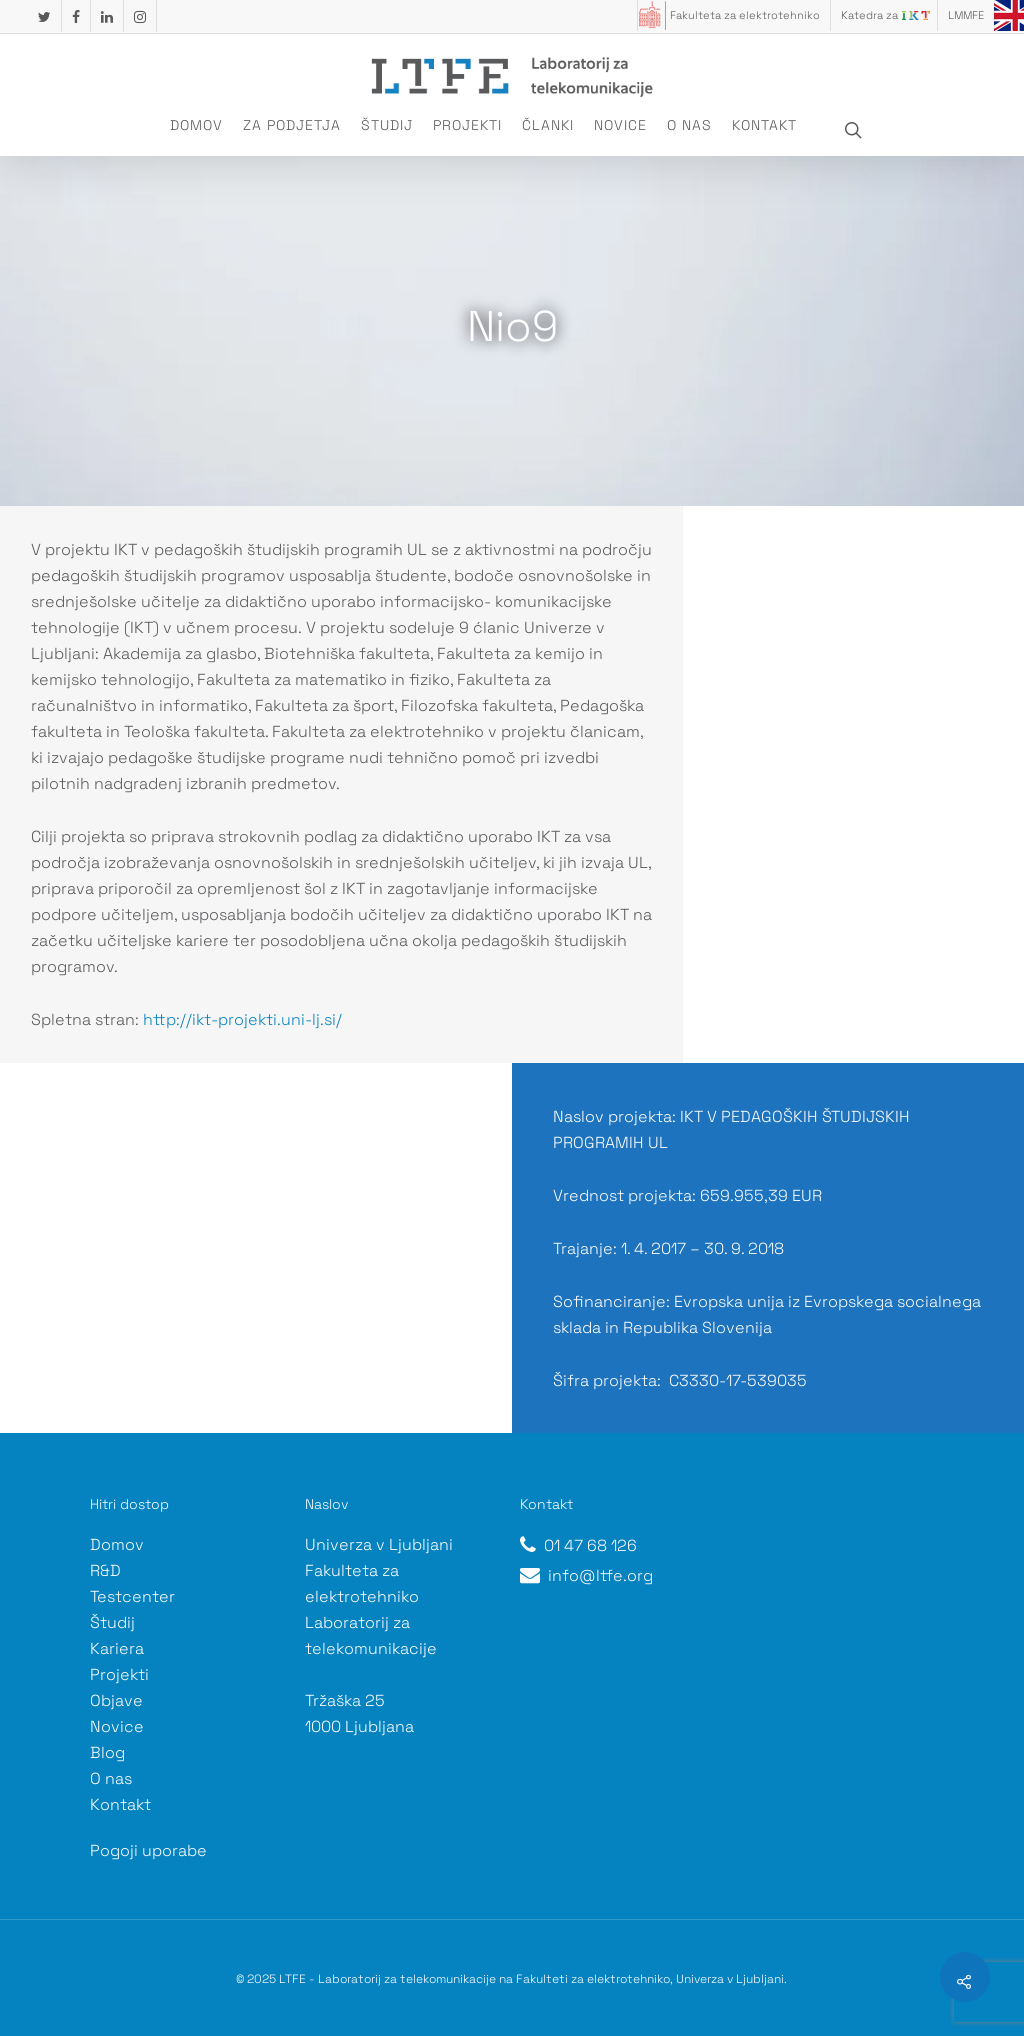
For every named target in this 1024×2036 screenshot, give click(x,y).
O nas (689, 125)
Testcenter (132, 1596)
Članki (548, 125)
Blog (107, 1752)
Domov (196, 125)
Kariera (117, 1648)
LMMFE (966, 15)
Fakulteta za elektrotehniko (745, 15)
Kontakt (764, 125)
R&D (105, 1570)
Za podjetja (292, 125)
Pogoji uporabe (148, 1850)
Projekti (467, 125)
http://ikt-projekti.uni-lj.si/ (242, 1019)
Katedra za (869, 15)
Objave (116, 1700)
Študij (387, 125)
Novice (620, 125)
